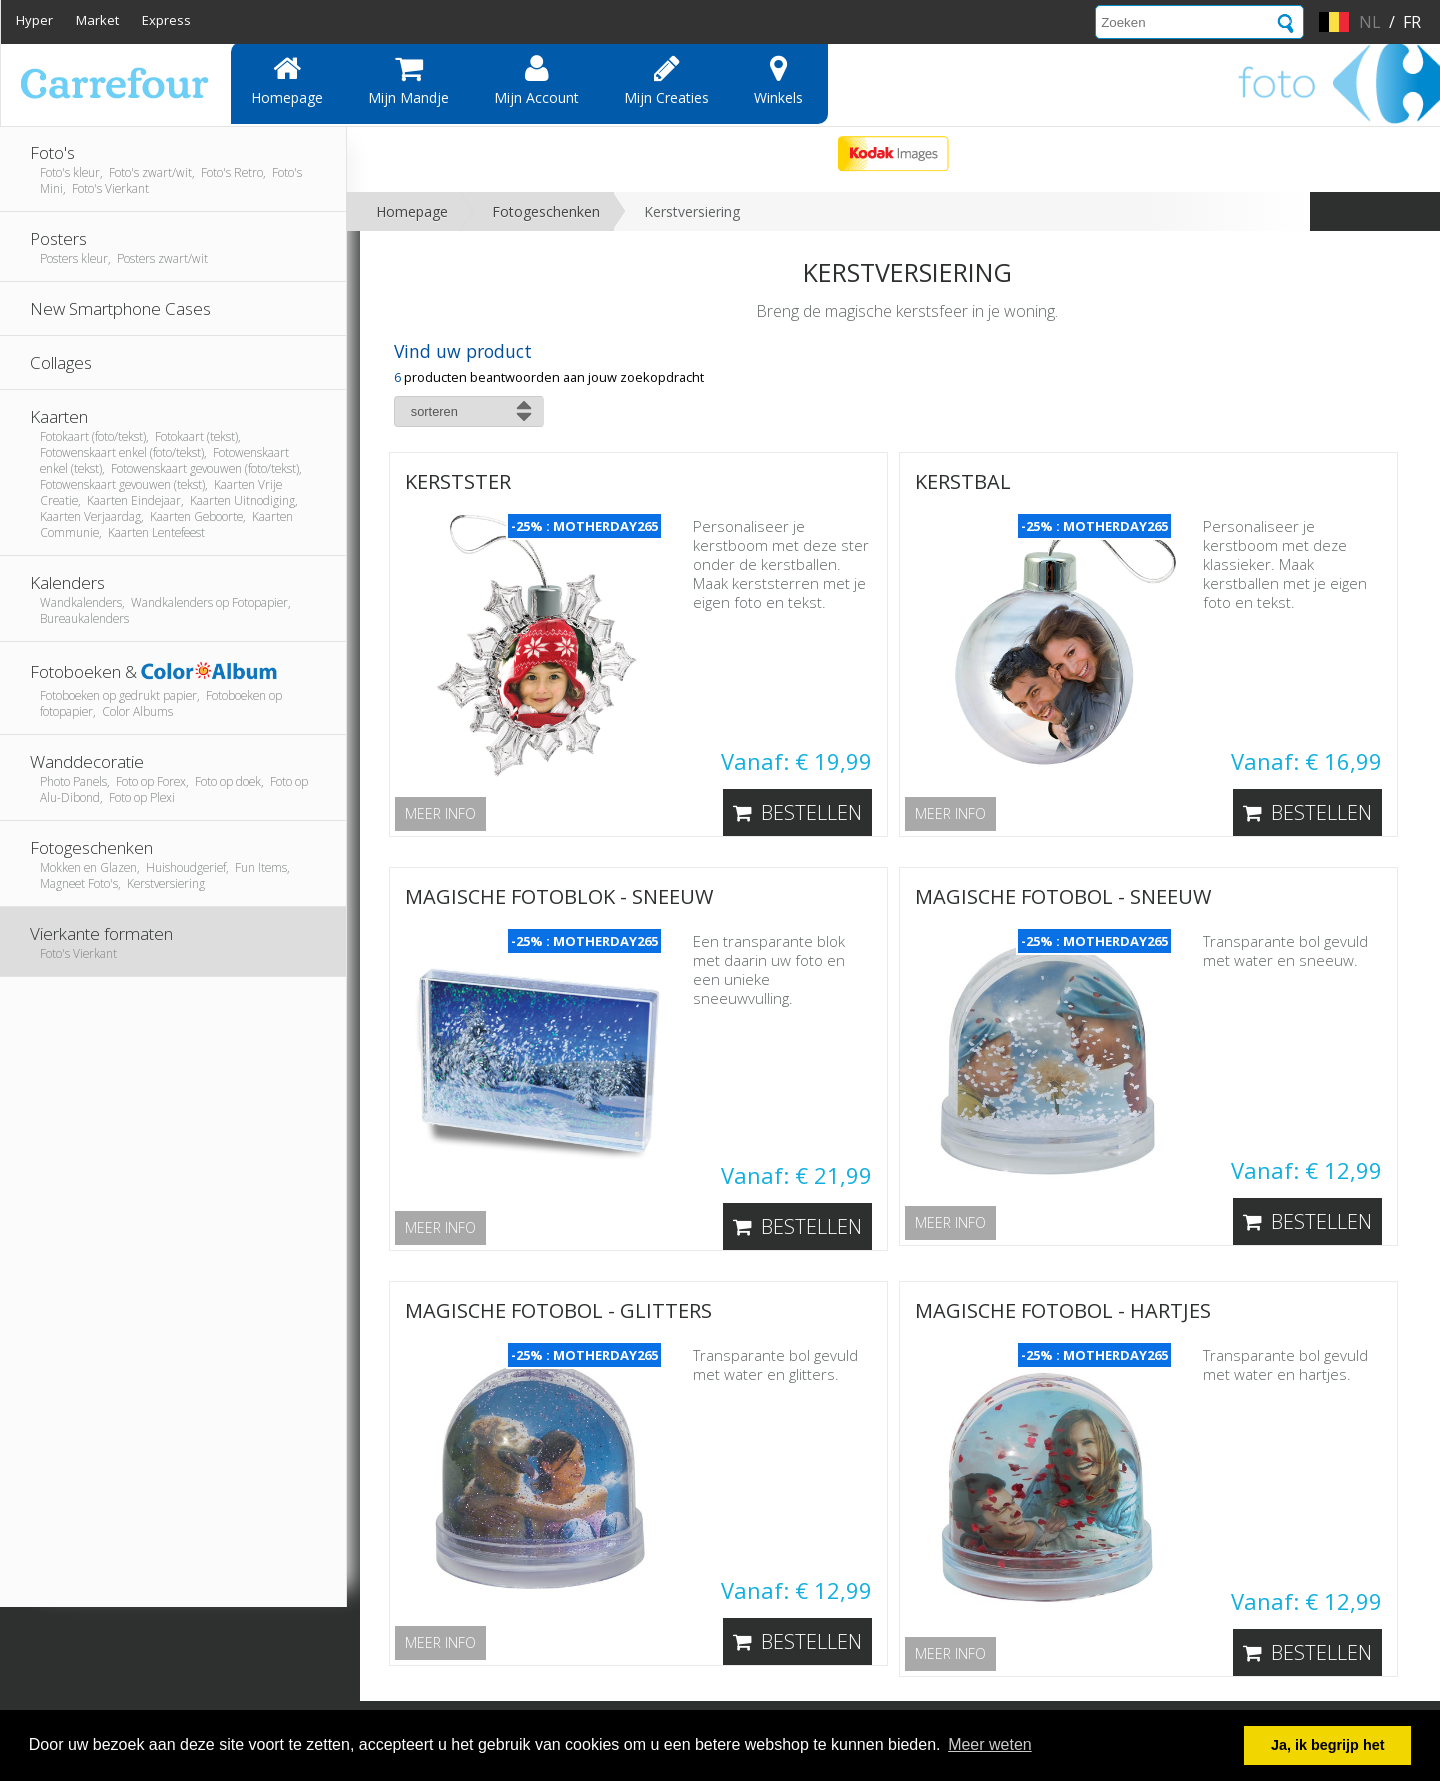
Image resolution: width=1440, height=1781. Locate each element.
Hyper (34, 20)
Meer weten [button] (990, 1744)
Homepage (287, 80)
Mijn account (536, 80)
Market (97, 20)
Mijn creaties (666, 80)
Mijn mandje (408, 80)
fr (1412, 22)
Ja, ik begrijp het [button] (1328, 1745)
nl (1370, 22)
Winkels (778, 80)
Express (166, 20)
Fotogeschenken (546, 211)
